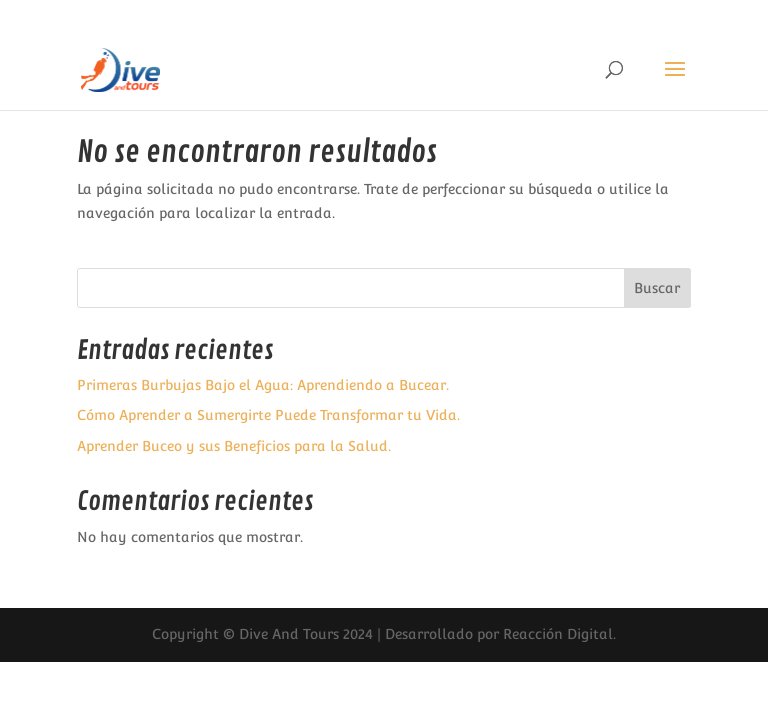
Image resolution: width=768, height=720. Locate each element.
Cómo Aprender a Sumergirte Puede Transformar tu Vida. (268, 415)
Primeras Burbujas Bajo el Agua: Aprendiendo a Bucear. (263, 385)
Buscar (657, 288)
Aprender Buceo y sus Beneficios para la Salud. (234, 446)
